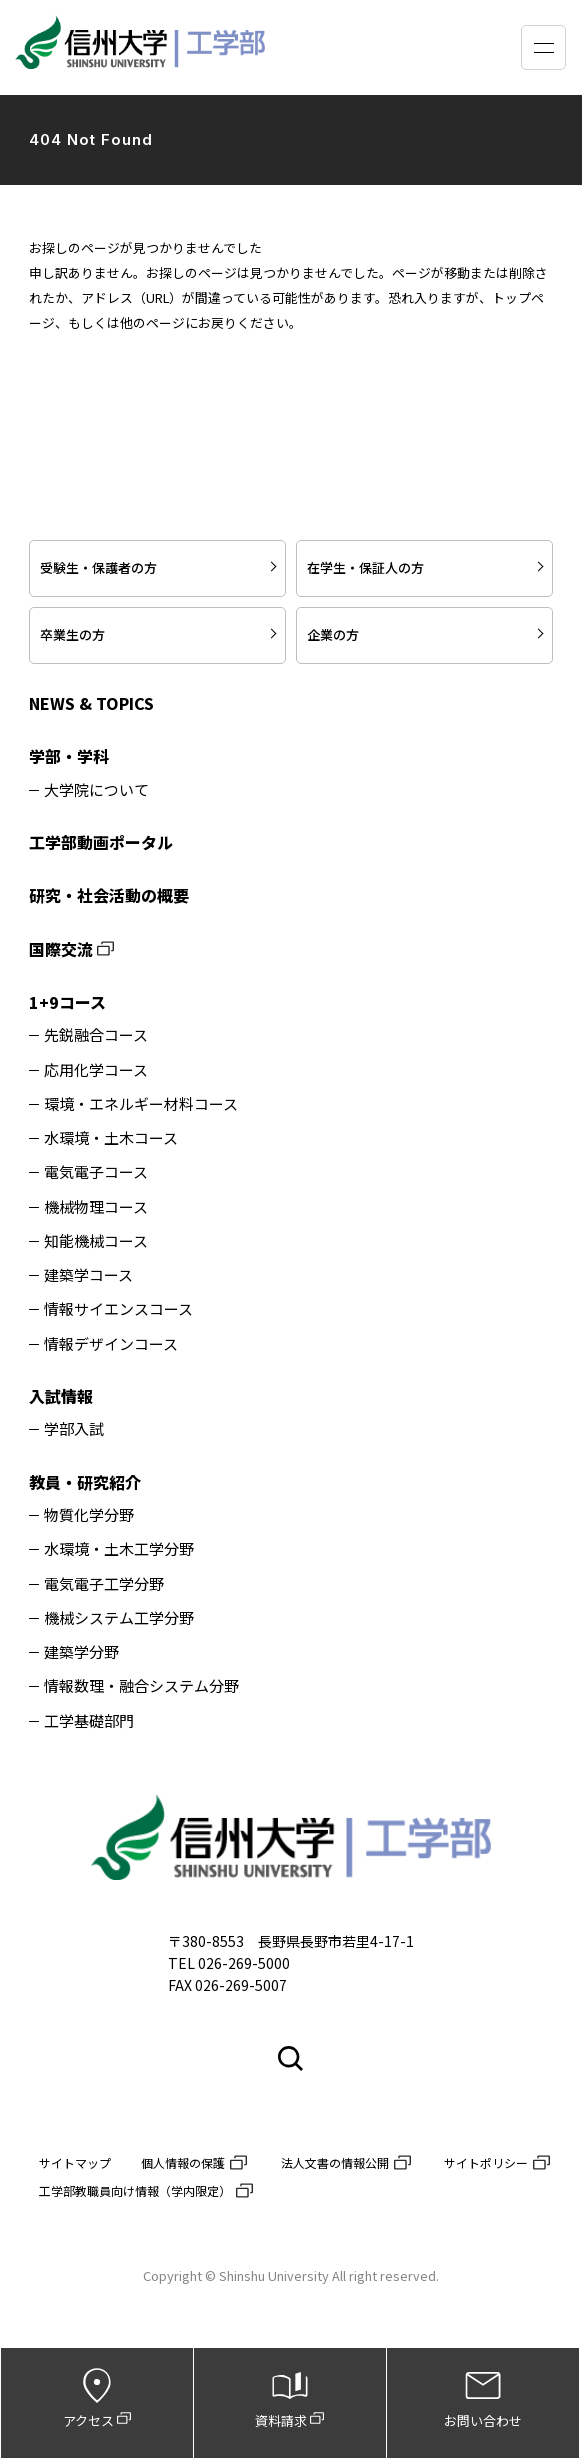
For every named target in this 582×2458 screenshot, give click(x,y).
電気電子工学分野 (104, 1584)
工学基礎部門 (89, 1721)
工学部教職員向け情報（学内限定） (135, 2190)
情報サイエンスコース (118, 1309)
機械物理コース (96, 1207)
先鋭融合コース (96, 1035)
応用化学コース (96, 1070)
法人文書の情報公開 (335, 2162)
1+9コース (67, 1002)
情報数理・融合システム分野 (141, 1686)
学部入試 (74, 1428)
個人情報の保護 (183, 2162)
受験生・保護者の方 (98, 567)
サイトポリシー (486, 2162)
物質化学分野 (89, 1515)
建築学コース (88, 1275)
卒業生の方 (72, 634)
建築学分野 (81, 1652)
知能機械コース (96, 1241)
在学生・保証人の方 (365, 567)
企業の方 (333, 634)
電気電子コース (96, 1172)
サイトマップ (75, 2162)
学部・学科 (69, 756)
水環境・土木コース (111, 1138)
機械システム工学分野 (119, 1618)
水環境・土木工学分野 (119, 1549)
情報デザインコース (111, 1344)
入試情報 (61, 1396)
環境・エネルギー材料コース (141, 1104)
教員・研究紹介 (85, 1482)
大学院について (96, 790)
